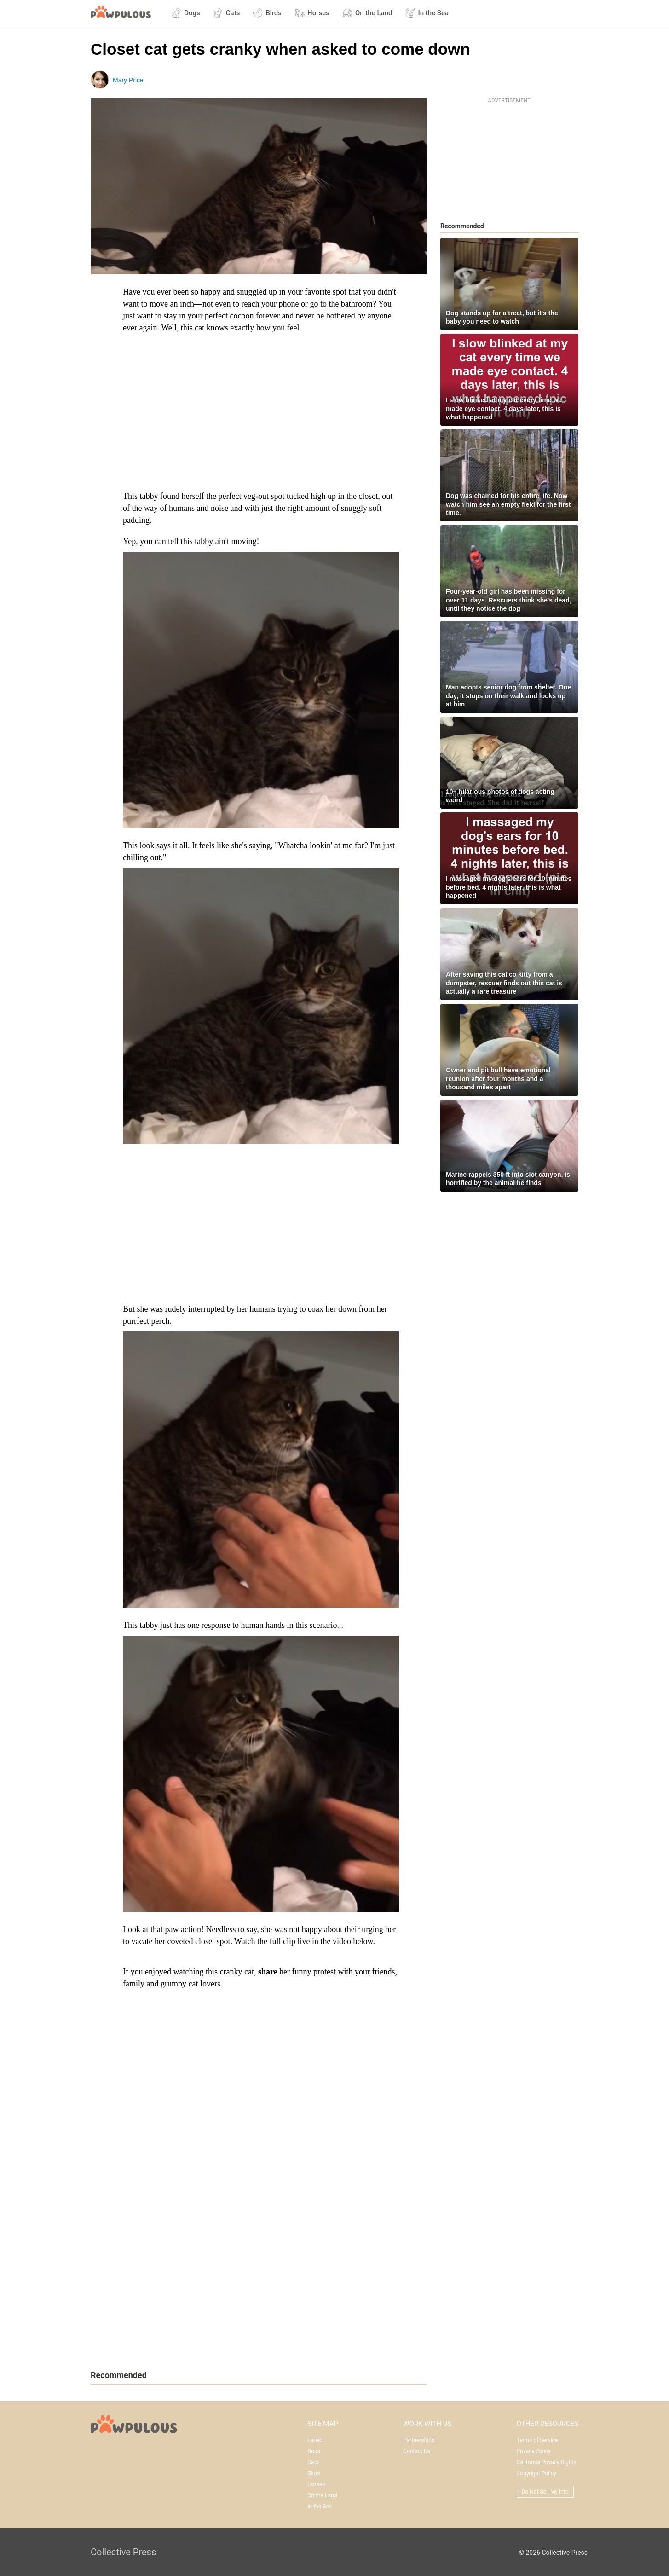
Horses (311, 13)
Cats (226, 13)
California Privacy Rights (547, 2462)
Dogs (185, 13)
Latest (315, 2440)
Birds (267, 13)
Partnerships (418, 2440)
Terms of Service (537, 2440)
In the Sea (427, 13)
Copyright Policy (536, 2473)
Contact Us (416, 2451)
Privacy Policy (534, 2451)
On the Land (367, 13)
